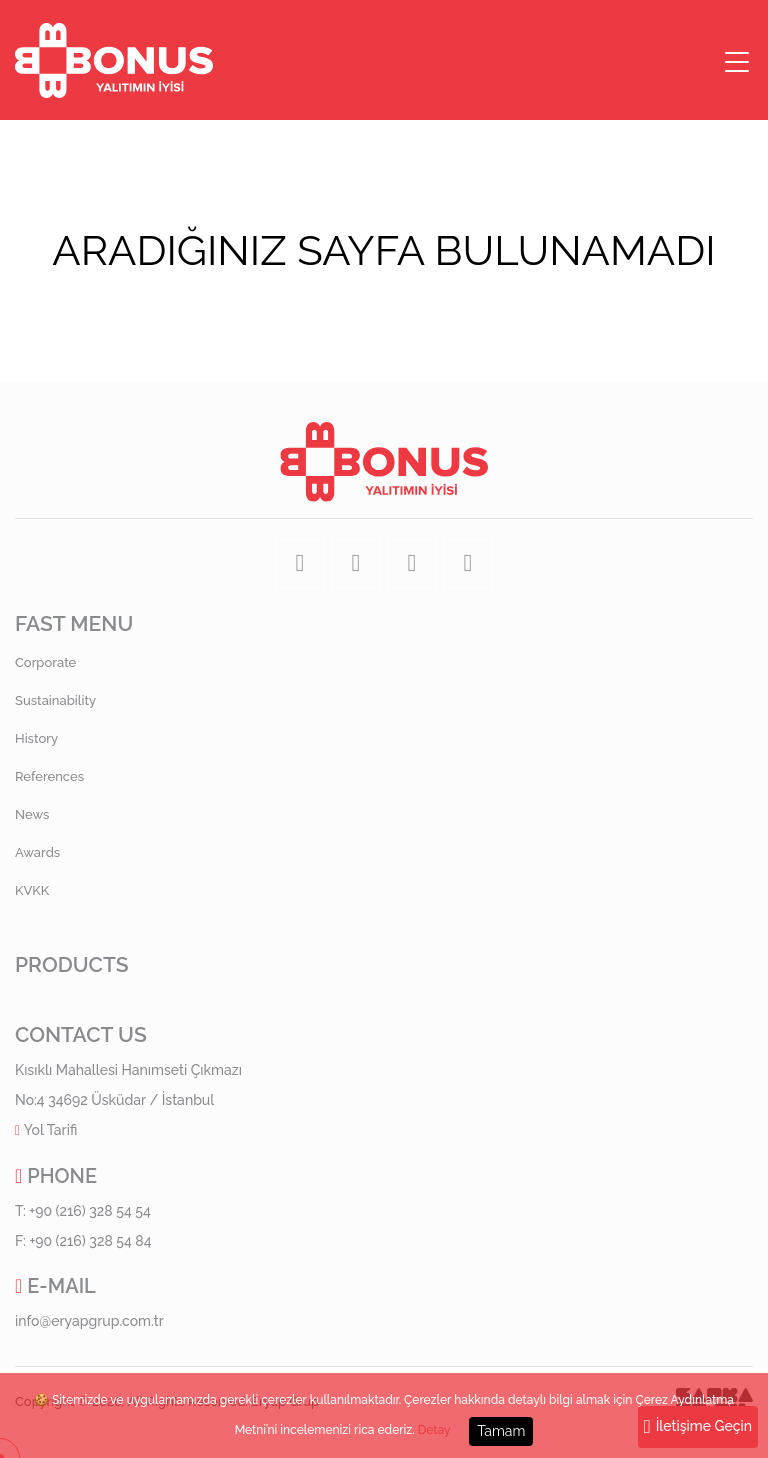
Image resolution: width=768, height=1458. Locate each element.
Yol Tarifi (51, 1130)
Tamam (501, 1431)
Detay (434, 1431)
